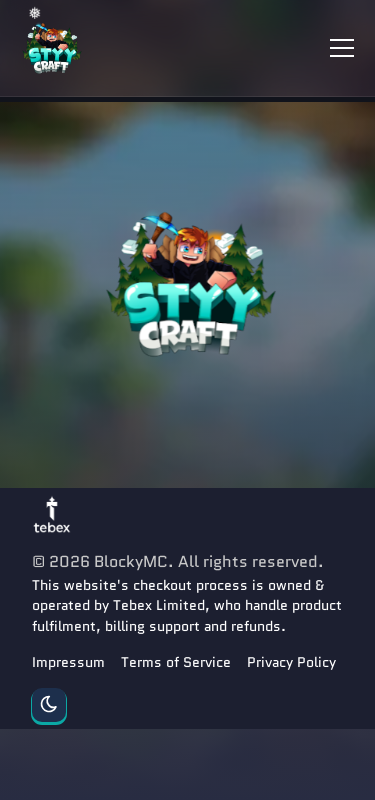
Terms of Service (176, 662)
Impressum (68, 662)
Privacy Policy (291, 662)
